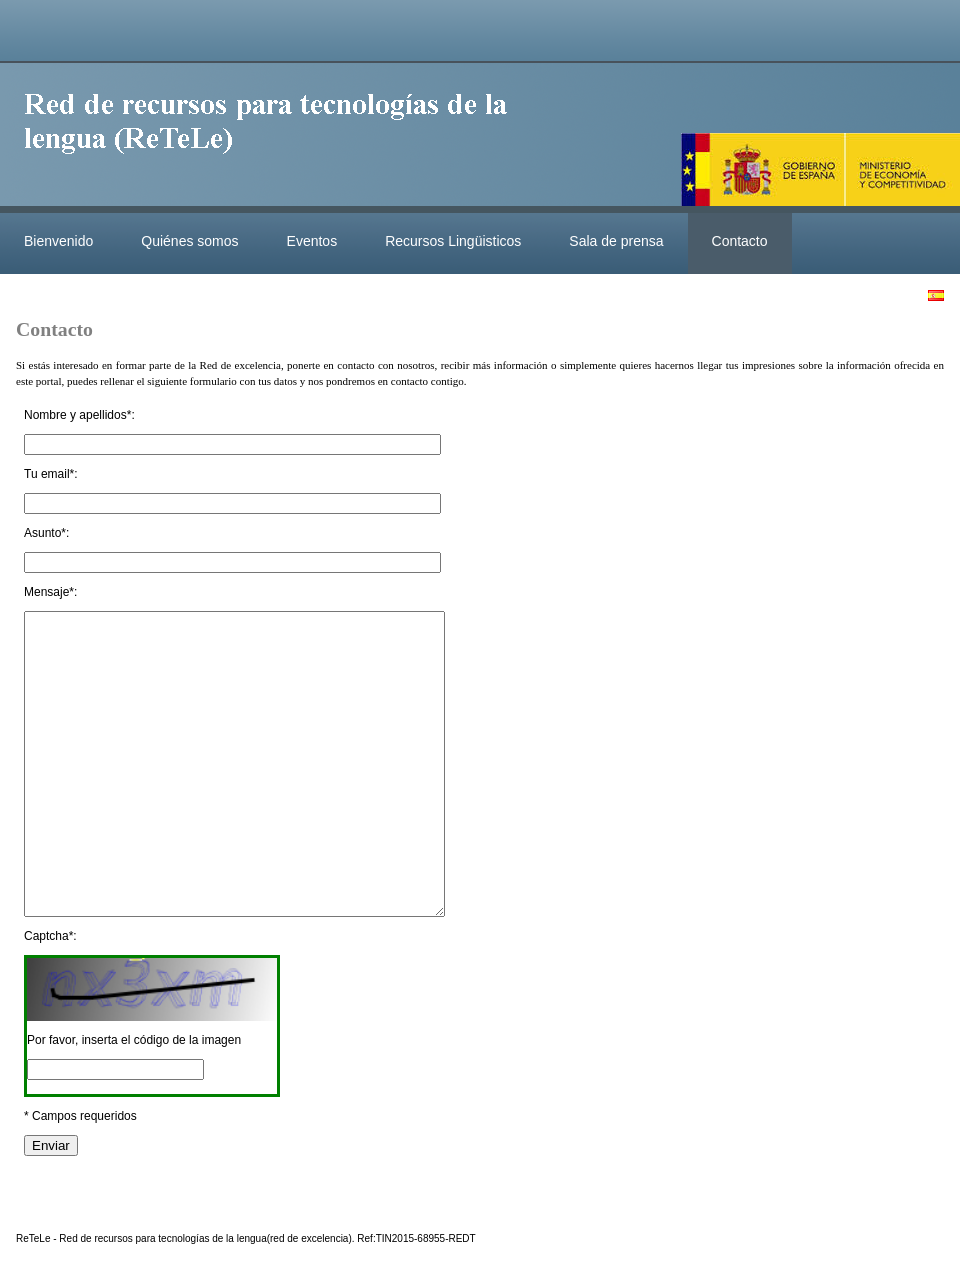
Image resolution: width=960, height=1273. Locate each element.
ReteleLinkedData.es (275, 138)
